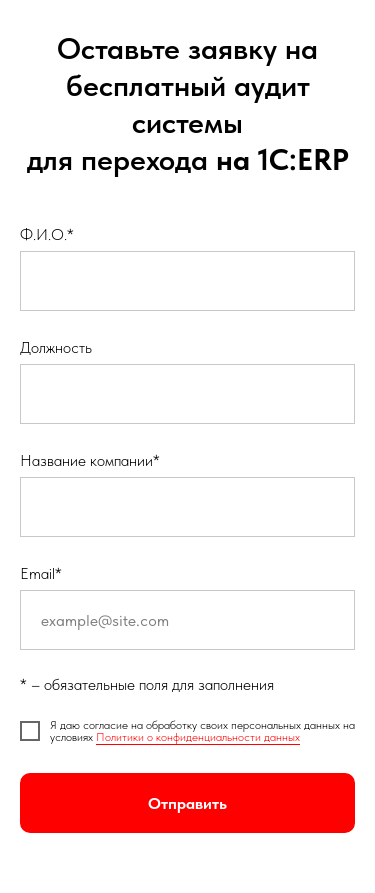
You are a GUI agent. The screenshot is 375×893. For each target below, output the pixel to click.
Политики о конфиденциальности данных (198, 737)
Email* (41, 573)
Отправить (187, 803)
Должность (56, 347)
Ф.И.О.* (47, 234)
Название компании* (90, 460)
